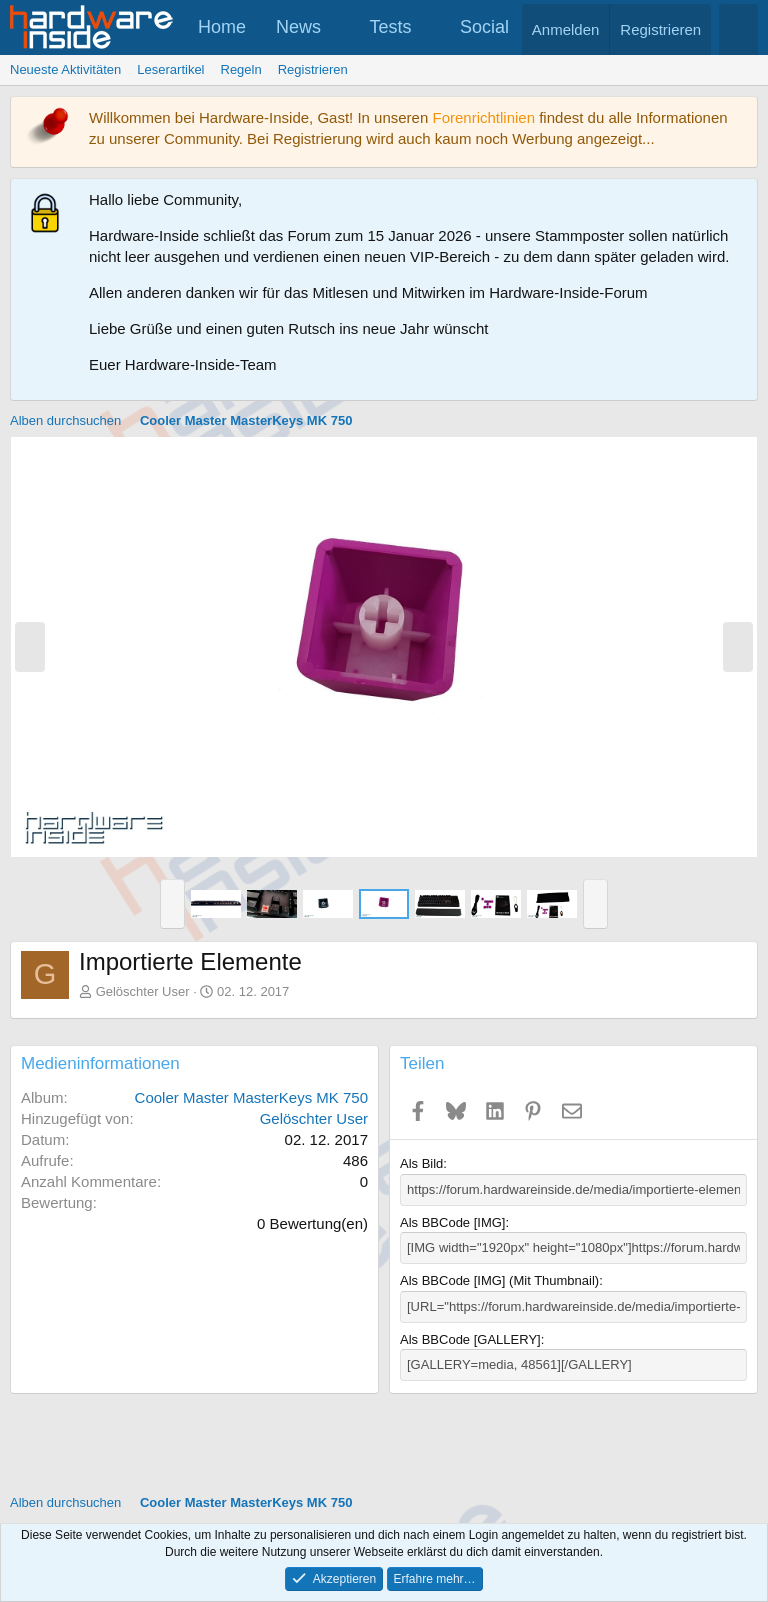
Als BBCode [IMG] (452, 1222)
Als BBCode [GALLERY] (470, 1339)
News (298, 27)
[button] (339, 27)
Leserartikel (170, 69)
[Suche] (738, 29)
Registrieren (313, 69)
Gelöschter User (143, 991)
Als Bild (421, 1163)
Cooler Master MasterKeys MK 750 (251, 1097)
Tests (391, 27)
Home (222, 27)
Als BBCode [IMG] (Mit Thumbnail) (499, 1280)
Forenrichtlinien (483, 117)
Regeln (241, 69)
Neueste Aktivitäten (65, 69)
